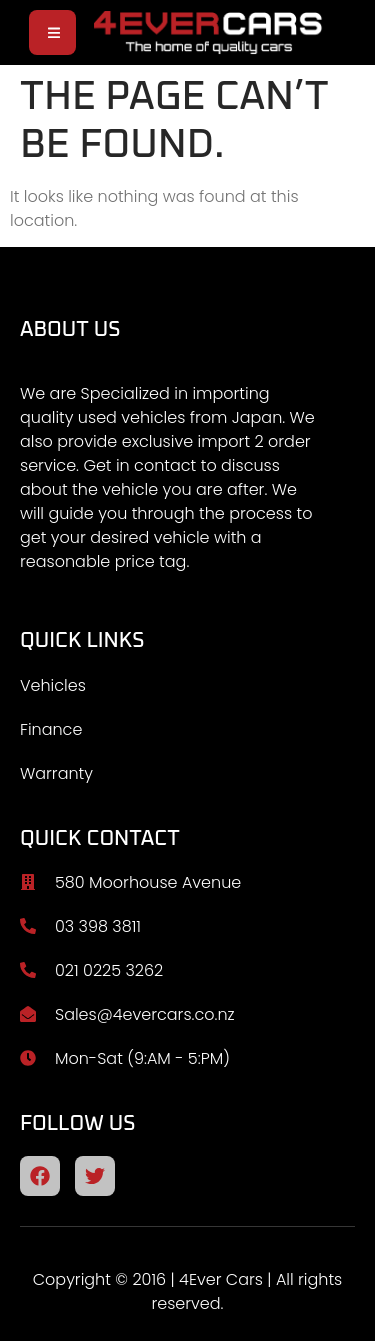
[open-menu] (52, 32)
